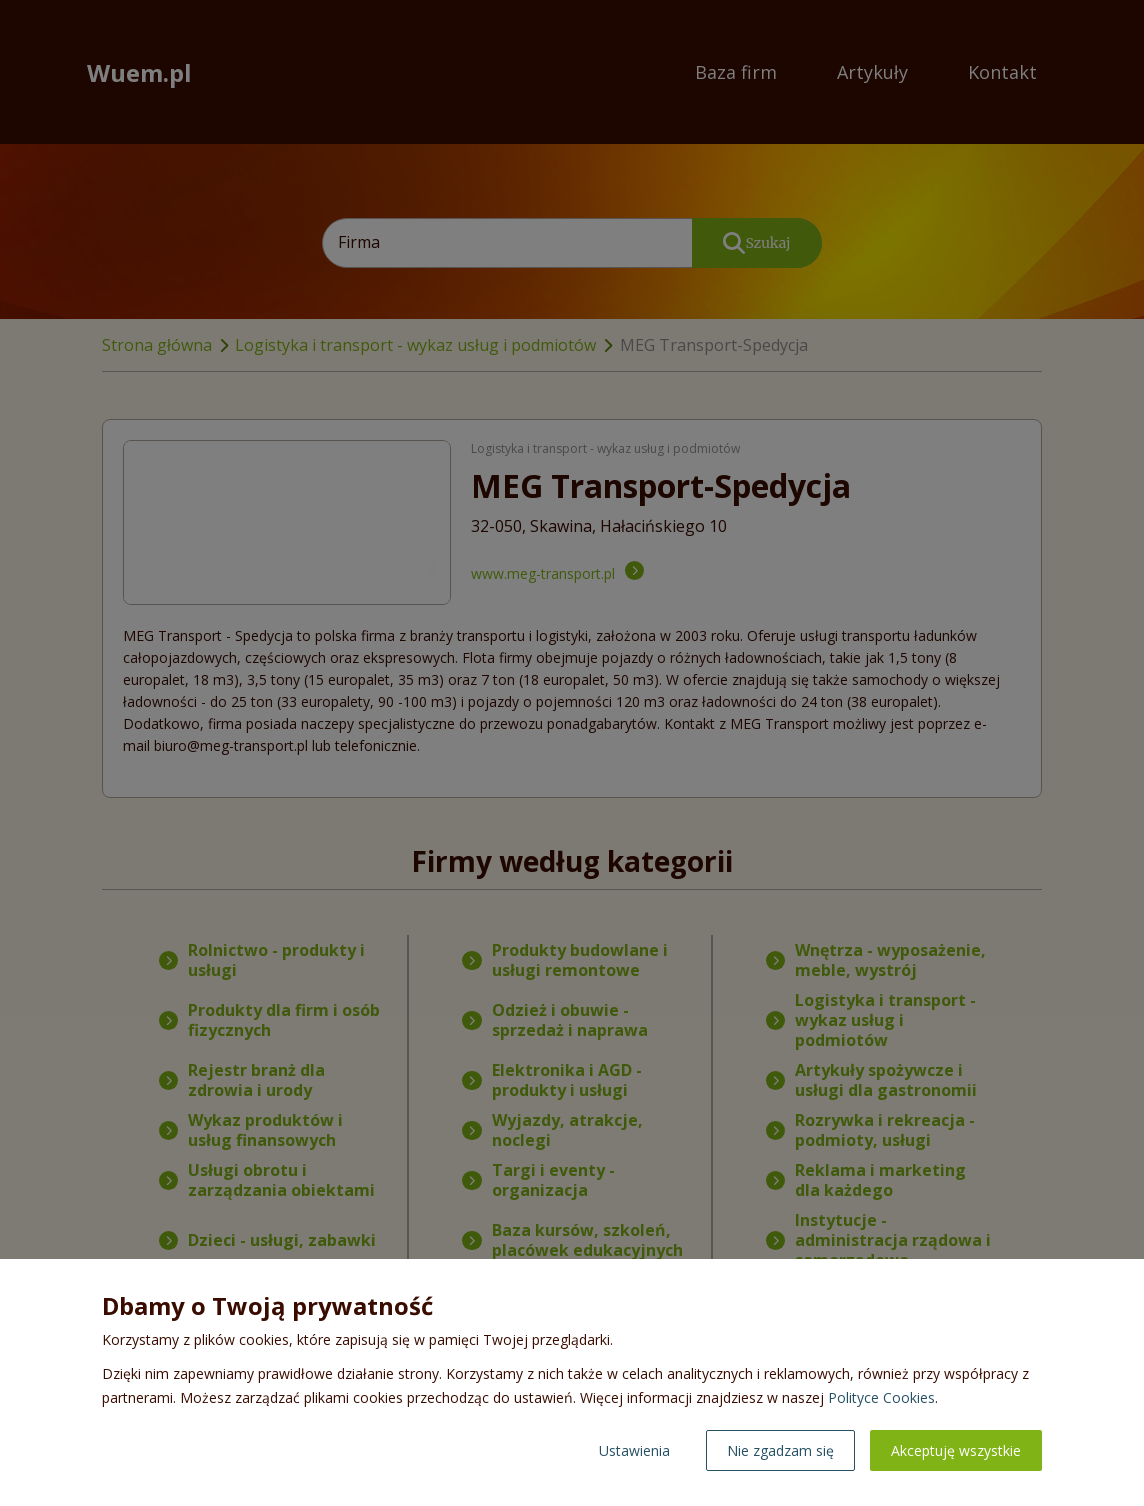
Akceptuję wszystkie (956, 1450)
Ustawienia (634, 1450)
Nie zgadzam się (780, 1450)
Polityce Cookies (881, 1397)
